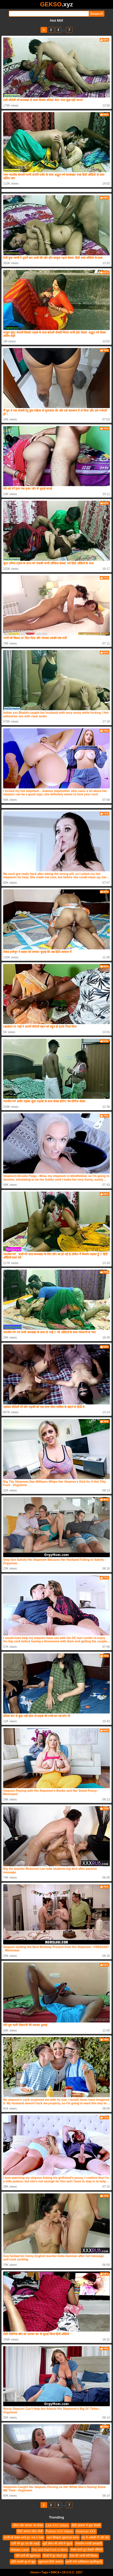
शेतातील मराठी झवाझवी (88, 2543)
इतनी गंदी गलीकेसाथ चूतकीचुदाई (84, 2561)
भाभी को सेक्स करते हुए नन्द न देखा (24, 2537)
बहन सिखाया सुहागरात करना (63, 2537)
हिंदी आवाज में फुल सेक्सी (86, 2525)
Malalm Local (19, 2549)
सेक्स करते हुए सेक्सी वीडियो (86, 2549)
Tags (44, 2572)
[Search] (49, 14)
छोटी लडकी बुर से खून (23, 2561)
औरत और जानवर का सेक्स (28, 2525)
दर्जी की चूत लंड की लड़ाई (25, 2543)
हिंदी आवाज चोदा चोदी (29, 2531)
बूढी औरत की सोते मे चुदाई (57, 2543)
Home (34, 2572)
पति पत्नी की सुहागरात (27, 2555)
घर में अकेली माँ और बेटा (95, 2537)
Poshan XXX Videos (59, 2531)
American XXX (86, 2531)
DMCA (55, 2572)
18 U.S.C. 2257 (72, 2572)
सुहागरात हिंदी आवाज (51, 2561)
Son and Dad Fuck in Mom (49, 2549)
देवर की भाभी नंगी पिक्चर (84, 2555)
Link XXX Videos (57, 2525)
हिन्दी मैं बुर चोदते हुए (54, 2555)
